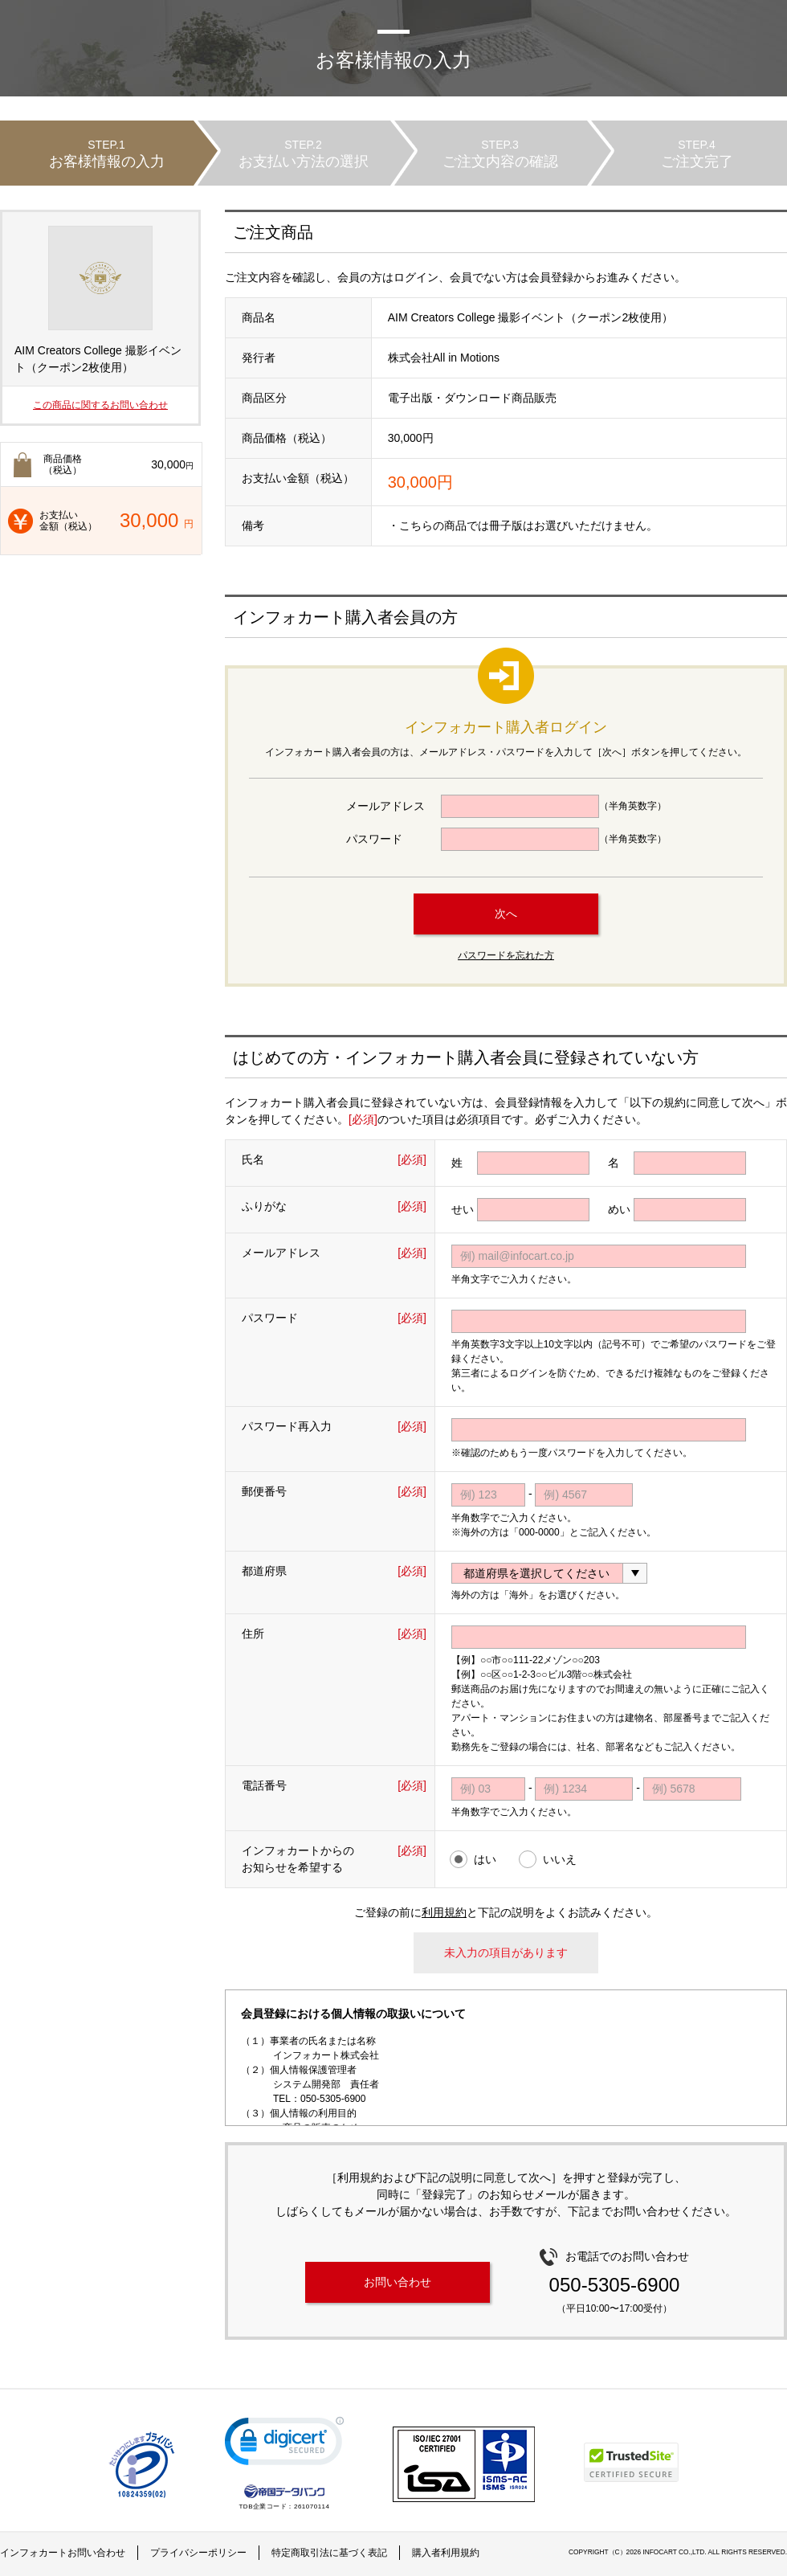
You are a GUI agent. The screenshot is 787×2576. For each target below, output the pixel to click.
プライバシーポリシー (198, 2552)
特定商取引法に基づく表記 (329, 2552)
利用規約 (444, 1912)
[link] (284, 2444)
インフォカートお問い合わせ (62, 2552)
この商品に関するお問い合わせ (100, 405)
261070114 (312, 2506)
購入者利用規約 (445, 2552)
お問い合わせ (397, 2281)
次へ (506, 913)
